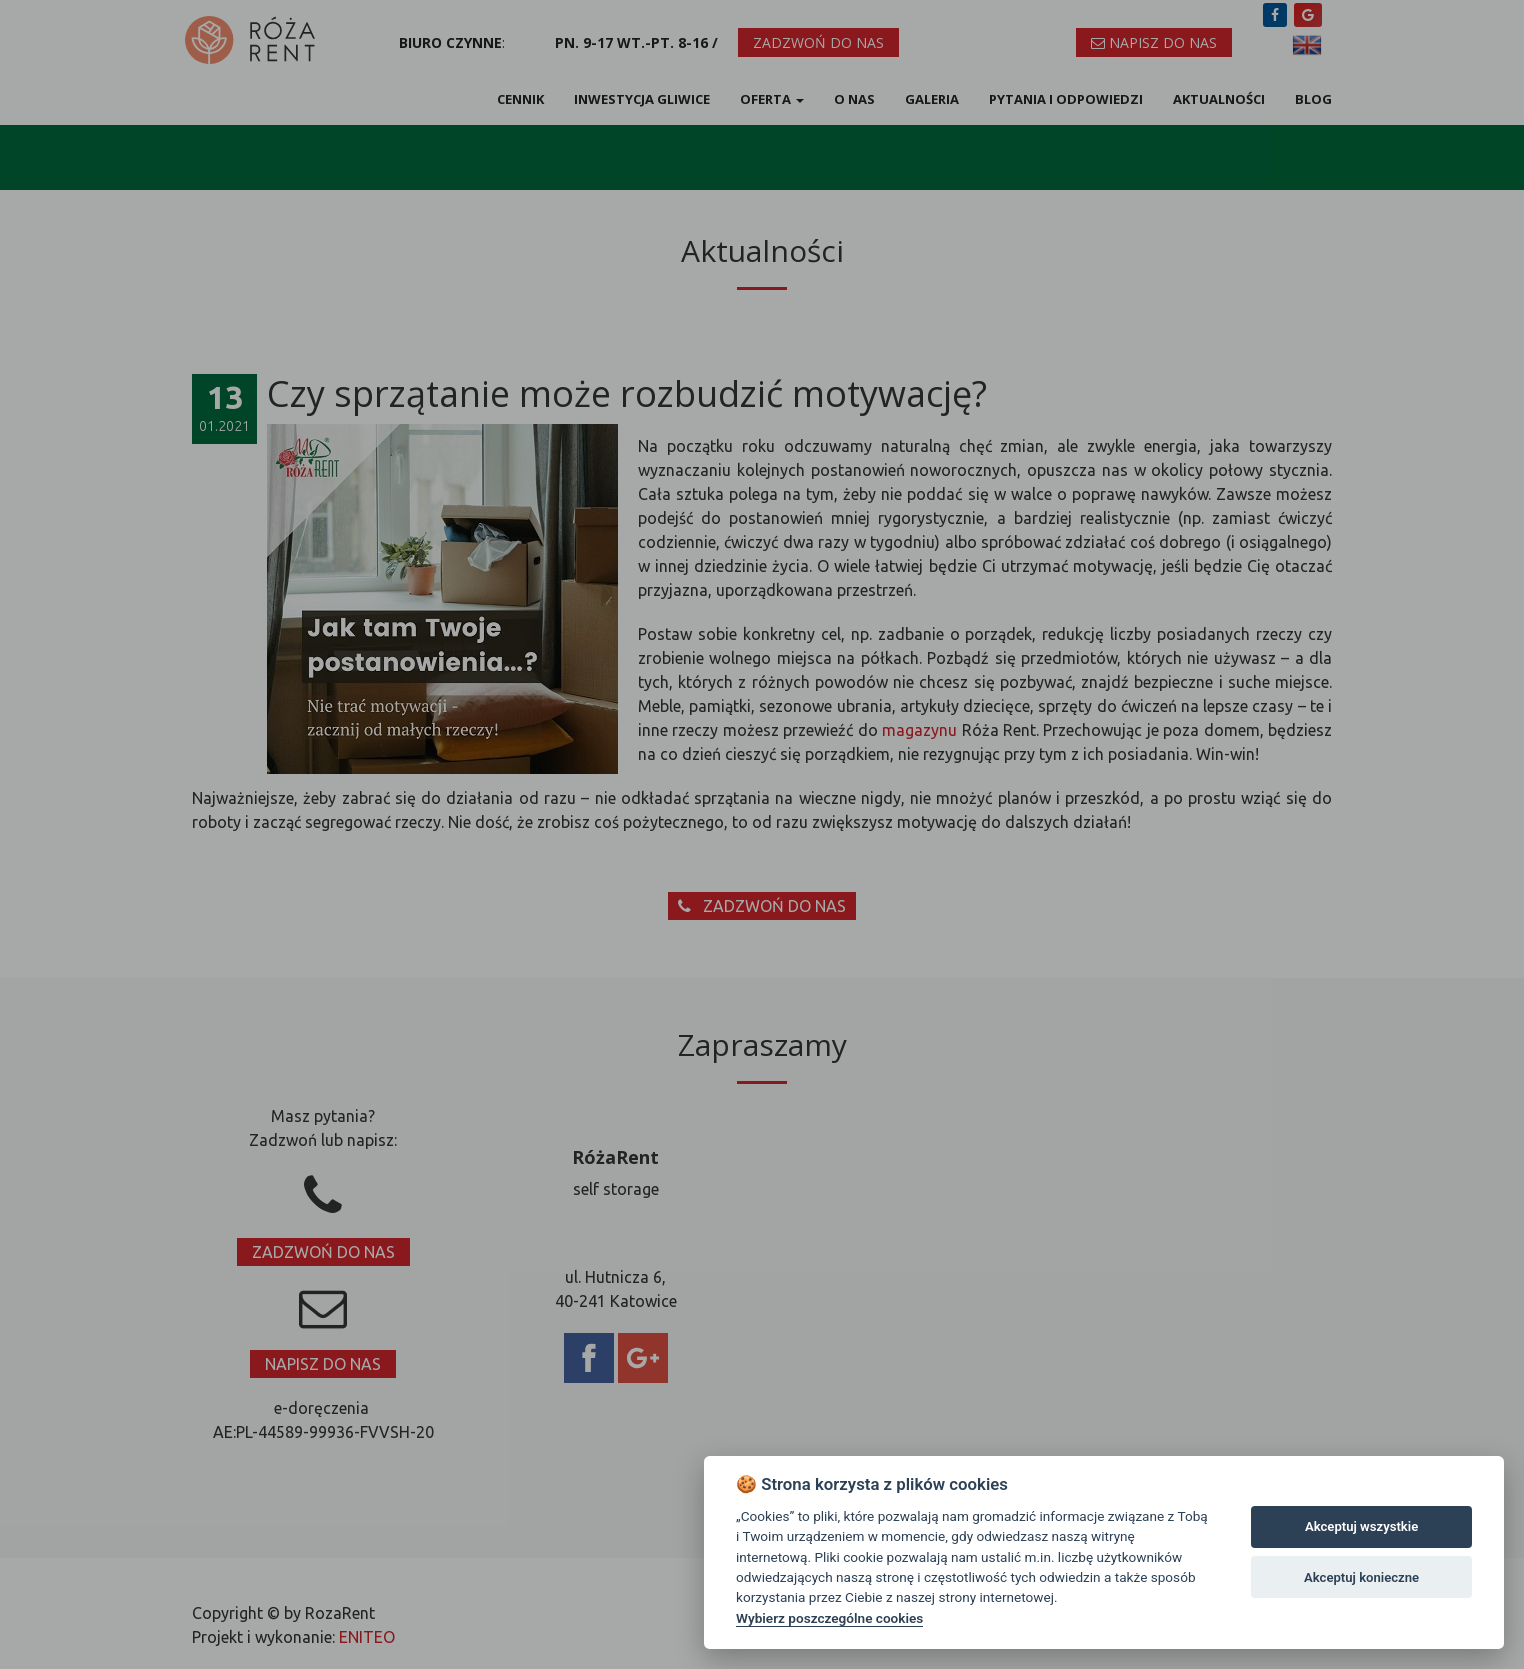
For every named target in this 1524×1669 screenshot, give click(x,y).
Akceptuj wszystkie (1361, 1526)
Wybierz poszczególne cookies (829, 1618)
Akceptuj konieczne (1361, 1577)
